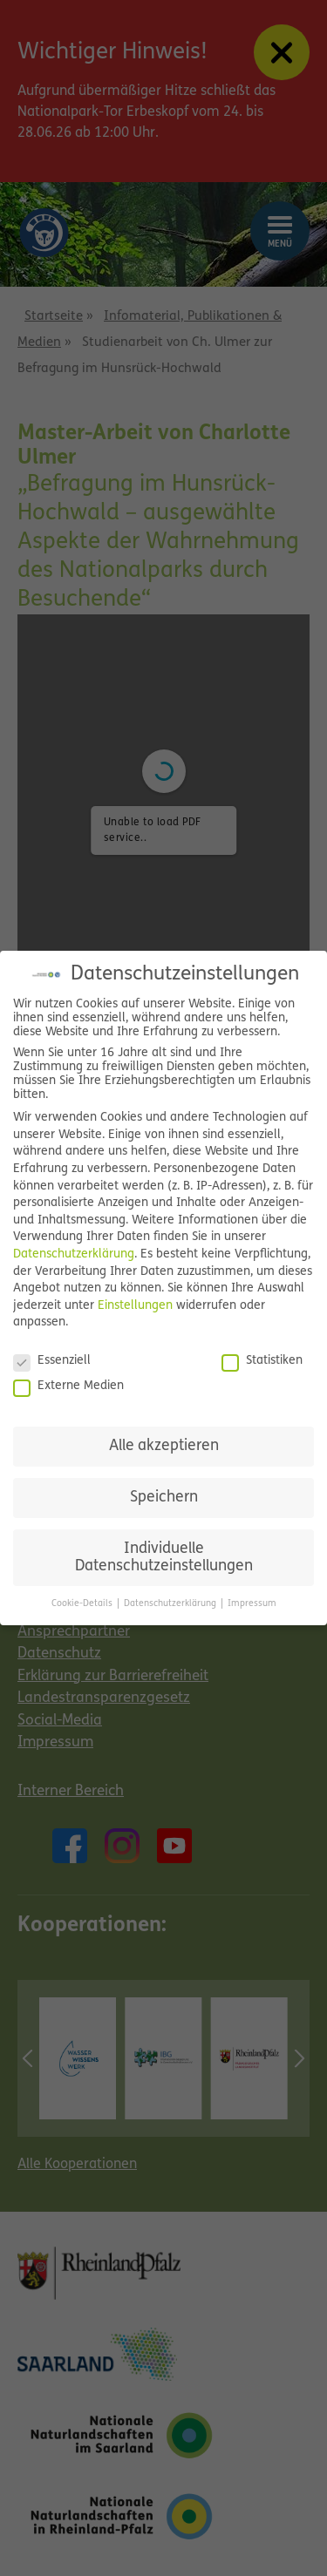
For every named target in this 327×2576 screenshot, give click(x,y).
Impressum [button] (252, 1604)
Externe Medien (68, 1386)
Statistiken (262, 1361)
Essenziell (52, 1361)
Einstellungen (135, 1305)
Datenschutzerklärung (73, 1254)
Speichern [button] (164, 1497)
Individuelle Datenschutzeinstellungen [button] (164, 1558)
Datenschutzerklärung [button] (171, 1604)
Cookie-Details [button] (83, 1604)
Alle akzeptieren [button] (164, 1446)
